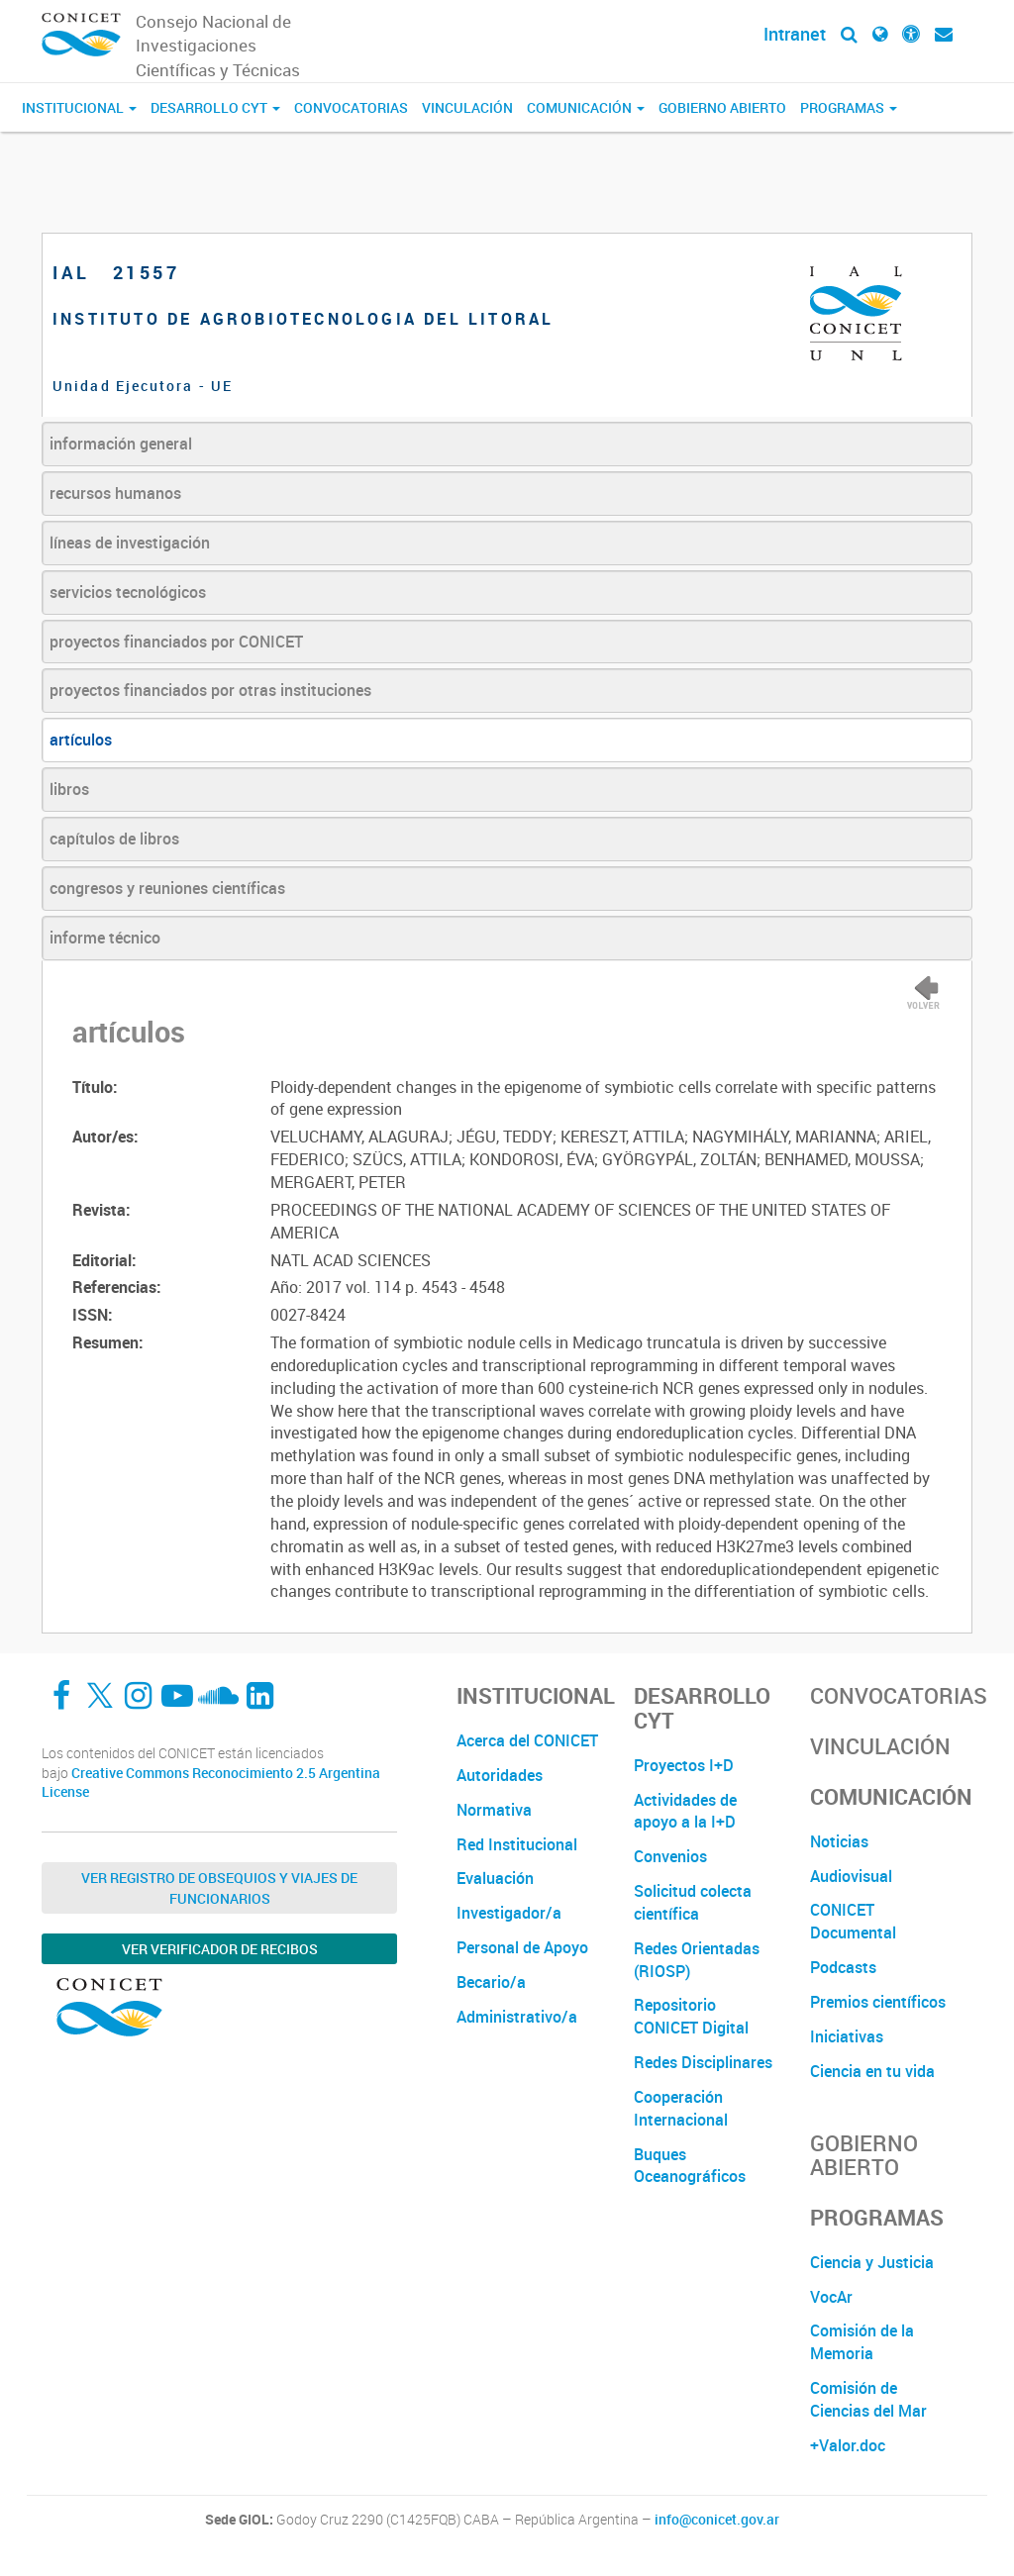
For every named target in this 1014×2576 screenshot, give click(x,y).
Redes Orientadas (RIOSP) (697, 1959)
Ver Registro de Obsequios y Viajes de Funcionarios (219, 1888)
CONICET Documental (853, 1921)
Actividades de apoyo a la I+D (685, 1811)
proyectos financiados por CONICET (176, 641)
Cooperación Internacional (681, 2108)
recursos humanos (115, 493)
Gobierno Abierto (722, 107)
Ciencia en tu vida (872, 2071)
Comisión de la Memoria (862, 2342)
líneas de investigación (130, 542)
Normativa (494, 1810)
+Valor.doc (847, 2445)
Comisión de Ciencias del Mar (868, 2399)
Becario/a (491, 1982)
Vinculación (467, 107)
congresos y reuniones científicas (167, 888)
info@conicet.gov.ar (717, 2519)
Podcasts (843, 1967)
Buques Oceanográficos (690, 2165)
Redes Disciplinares (703, 2062)
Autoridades (499, 1775)
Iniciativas (846, 2036)
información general (121, 443)
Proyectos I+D (684, 1765)
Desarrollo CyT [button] (215, 107)
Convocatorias (351, 107)
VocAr (831, 2297)
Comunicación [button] (586, 107)
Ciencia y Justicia (872, 2262)
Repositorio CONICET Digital (691, 2016)
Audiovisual (851, 1876)
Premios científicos (878, 2002)
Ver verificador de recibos (220, 1948)
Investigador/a (508, 1913)
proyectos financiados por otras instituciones (210, 690)
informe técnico (105, 937)
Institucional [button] (79, 107)
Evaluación (495, 1878)
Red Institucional (516, 1844)
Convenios (670, 1856)
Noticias (839, 1841)
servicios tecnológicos (128, 592)
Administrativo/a (516, 2017)
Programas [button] (848, 107)
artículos (81, 739)
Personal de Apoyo (522, 1947)
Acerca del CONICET (527, 1740)
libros (69, 789)
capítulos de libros (114, 838)
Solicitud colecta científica (693, 1902)
